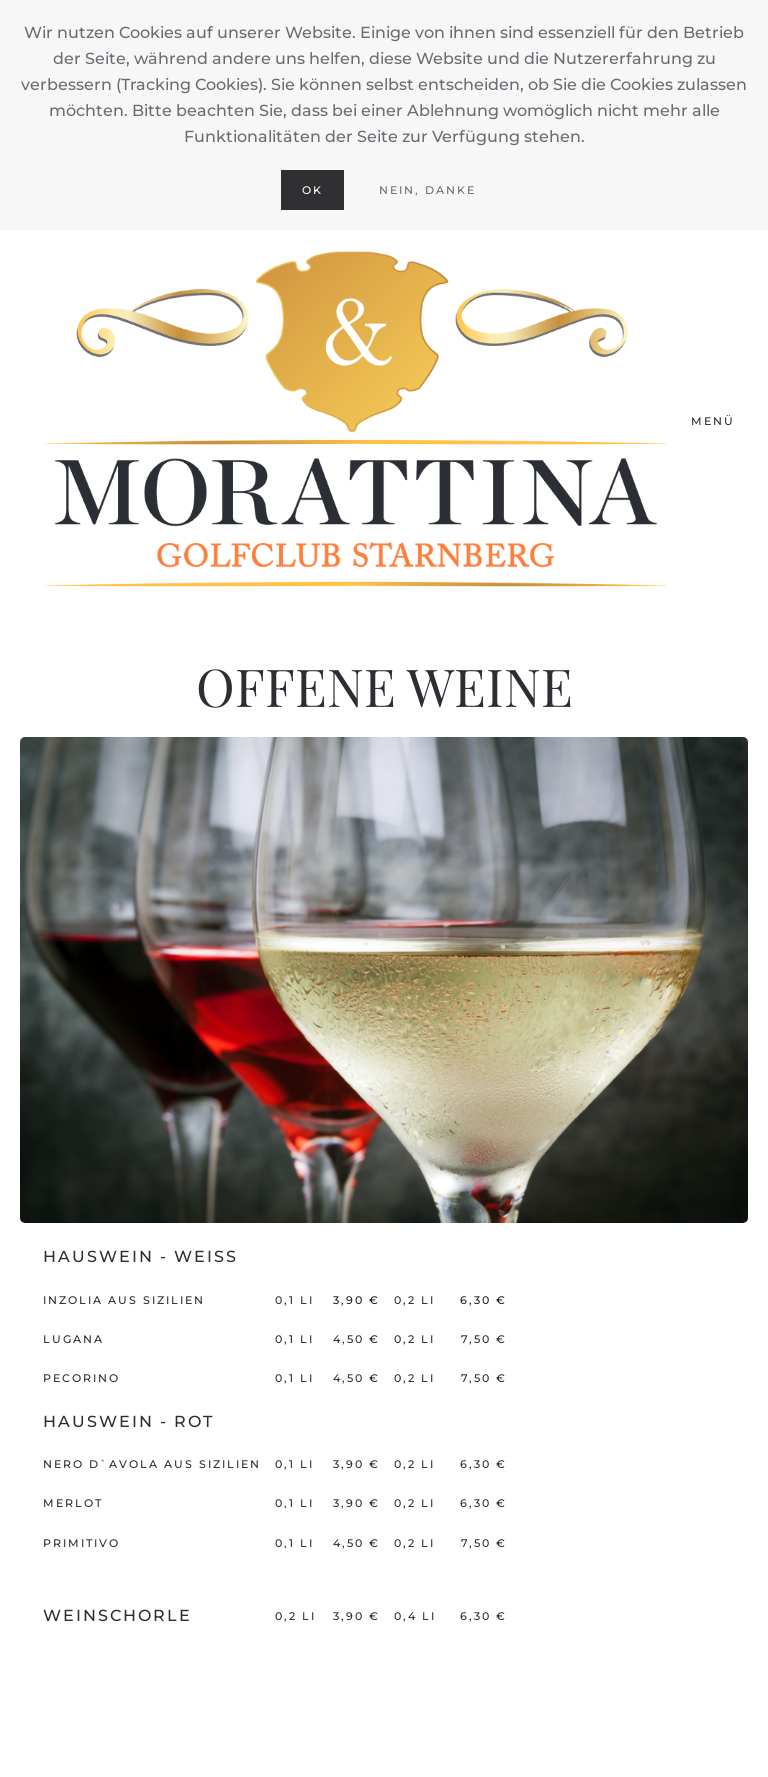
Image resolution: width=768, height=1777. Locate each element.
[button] (719, 422)
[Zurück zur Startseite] (355, 422)
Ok (312, 190)
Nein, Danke (427, 190)
